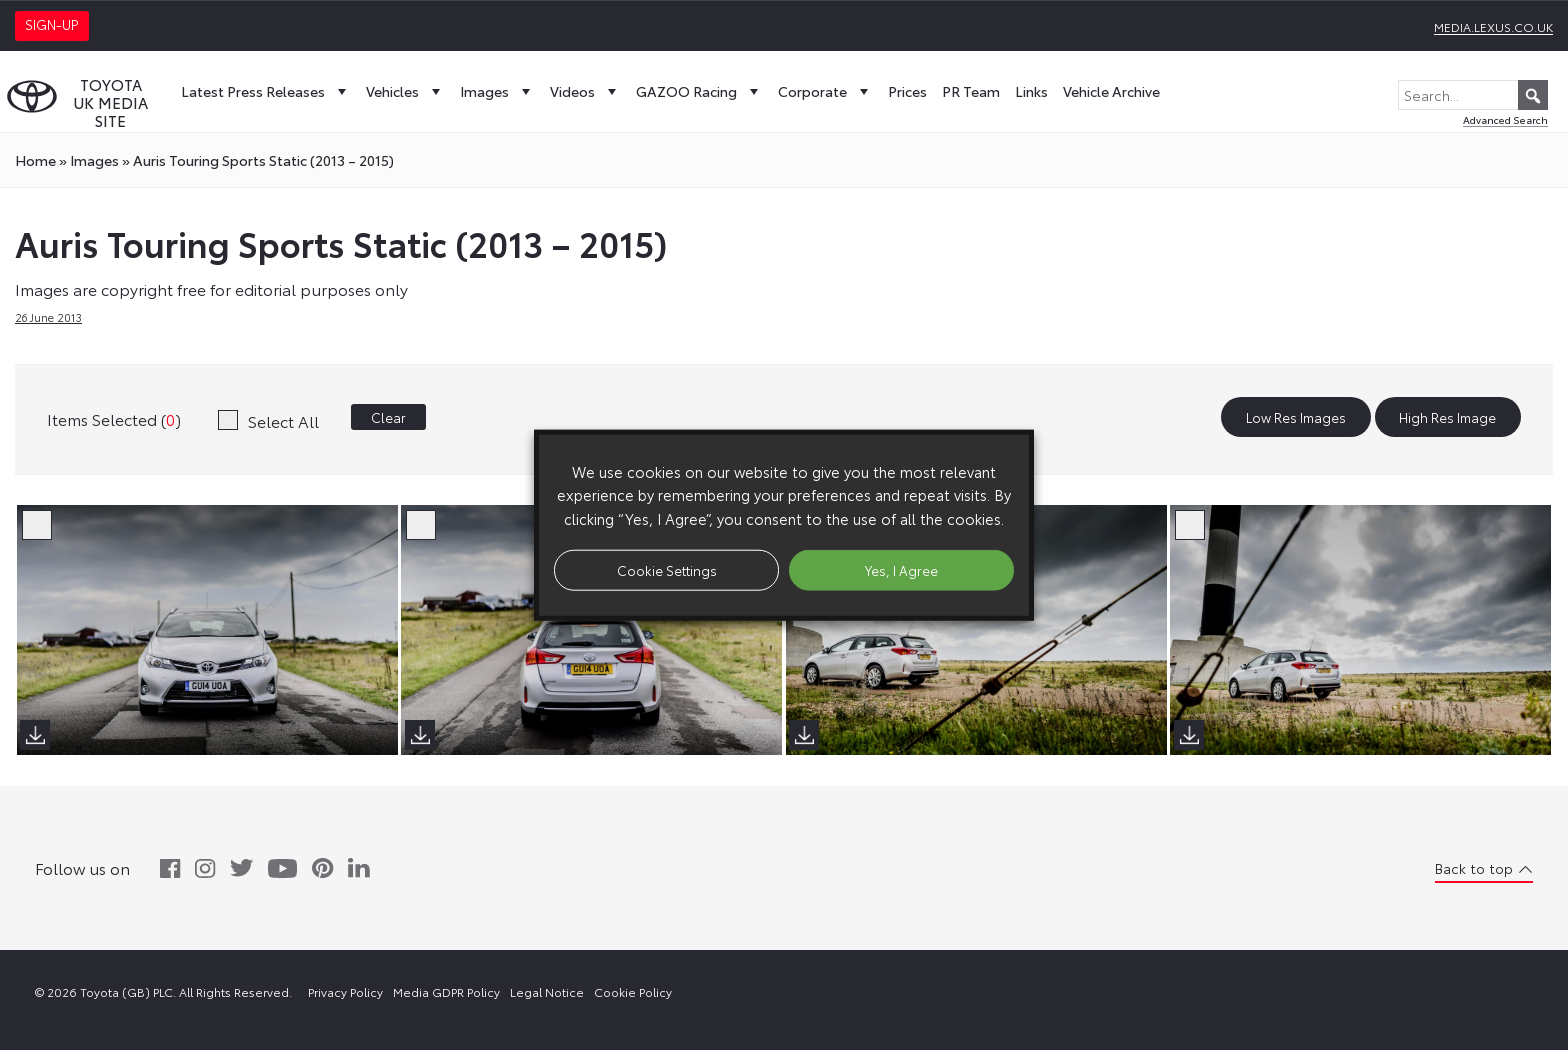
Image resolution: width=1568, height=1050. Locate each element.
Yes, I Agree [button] (901, 569)
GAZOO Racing (699, 91)
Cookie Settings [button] (667, 569)
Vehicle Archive (1111, 91)
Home (35, 160)
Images (497, 91)
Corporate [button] (825, 91)
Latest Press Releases (266, 91)
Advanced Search (1505, 119)
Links (1031, 91)
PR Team (971, 91)
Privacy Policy (345, 991)
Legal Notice (547, 991)
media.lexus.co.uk (1493, 26)
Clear (388, 417)
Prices (907, 91)
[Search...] (1473, 95)
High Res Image (1447, 417)
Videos (585, 91)
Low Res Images (1296, 417)
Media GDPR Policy (446, 991)
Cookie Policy (633, 991)
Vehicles (405, 91)
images (94, 160)
